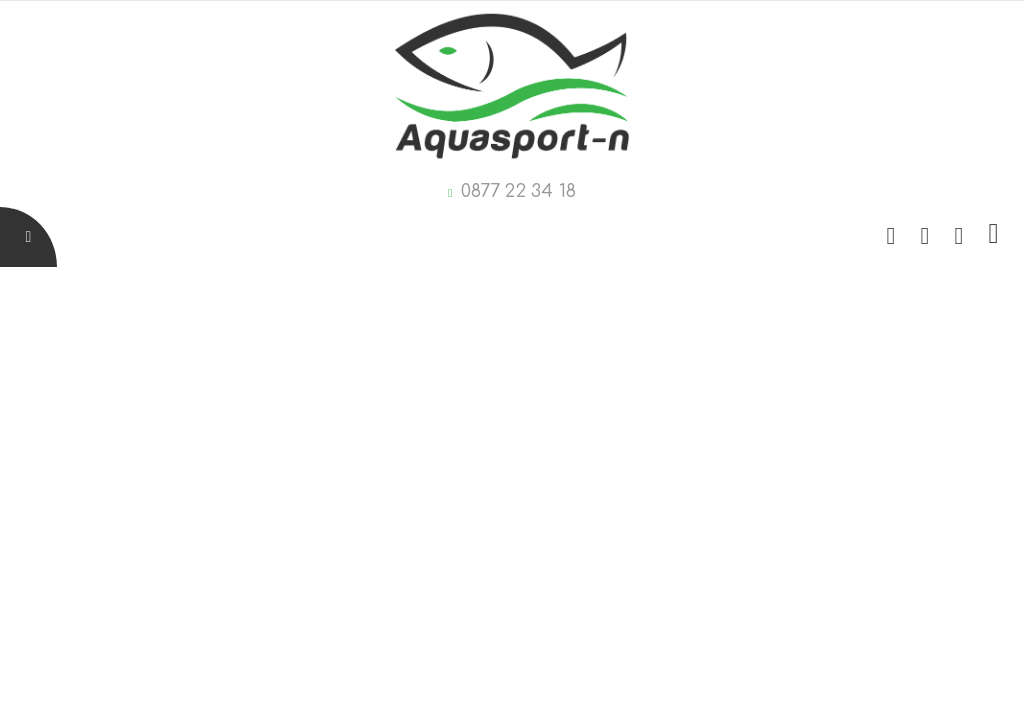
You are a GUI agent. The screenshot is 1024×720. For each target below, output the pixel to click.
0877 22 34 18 (518, 191)
